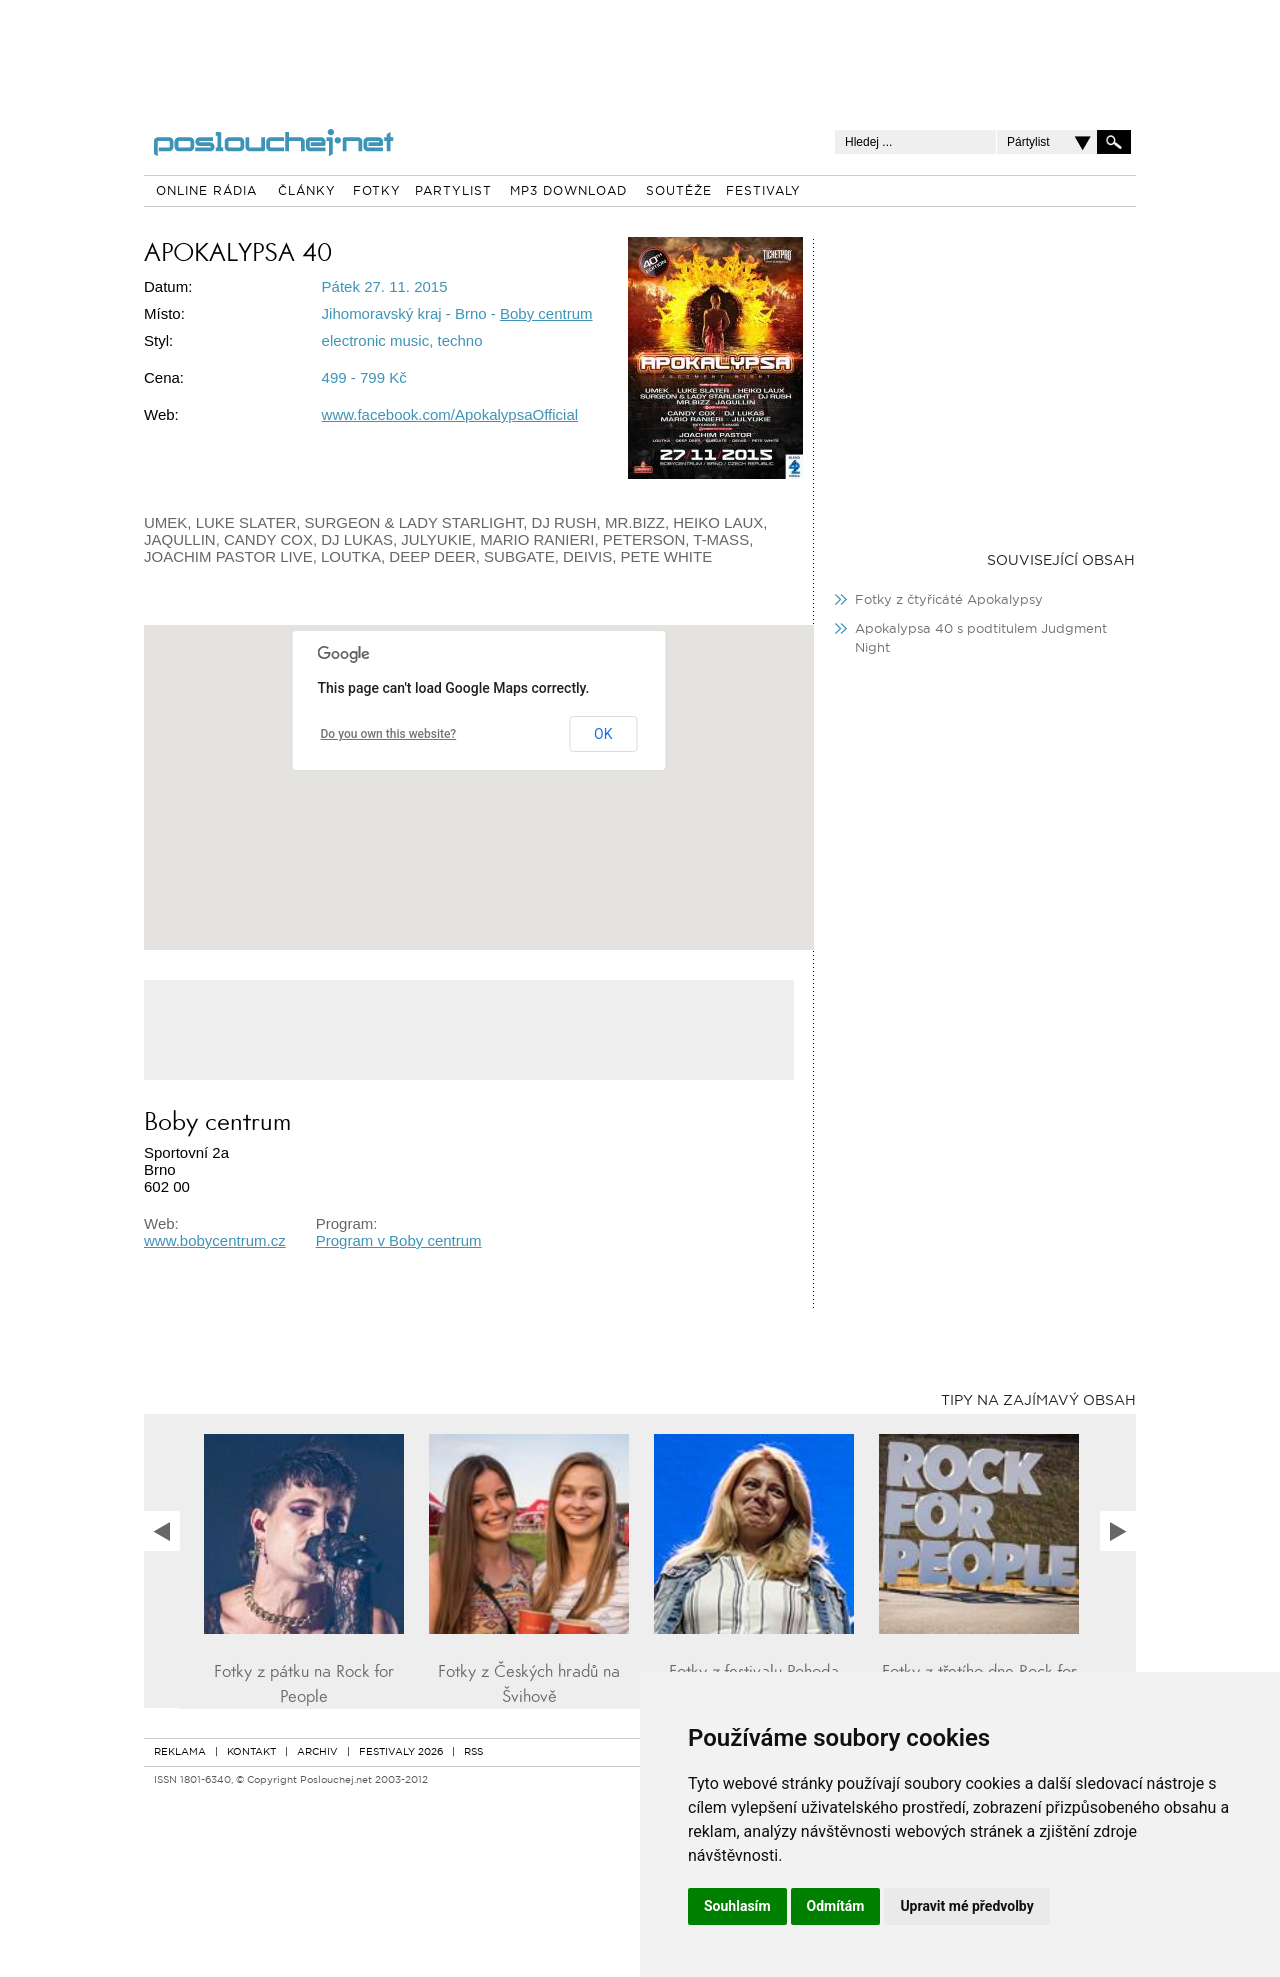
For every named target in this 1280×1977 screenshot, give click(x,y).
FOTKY (377, 192)
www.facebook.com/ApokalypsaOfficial (450, 414)
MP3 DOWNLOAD (568, 192)
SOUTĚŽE (679, 192)
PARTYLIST (453, 192)
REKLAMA (180, 1752)
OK (603, 734)
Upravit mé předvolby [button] (966, 1906)
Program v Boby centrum (399, 1240)
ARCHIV (317, 1752)
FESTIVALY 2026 (401, 1752)
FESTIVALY (763, 192)
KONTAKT (251, 1752)
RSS (473, 1752)
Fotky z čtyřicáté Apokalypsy (949, 600)
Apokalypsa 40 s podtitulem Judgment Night (981, 639)
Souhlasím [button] (737, 1906)
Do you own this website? (389, 734)
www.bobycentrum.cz (215, 1240)
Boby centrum (546, 313)
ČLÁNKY (307, 192)
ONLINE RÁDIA (206, 192)
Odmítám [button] (836, 1906)
